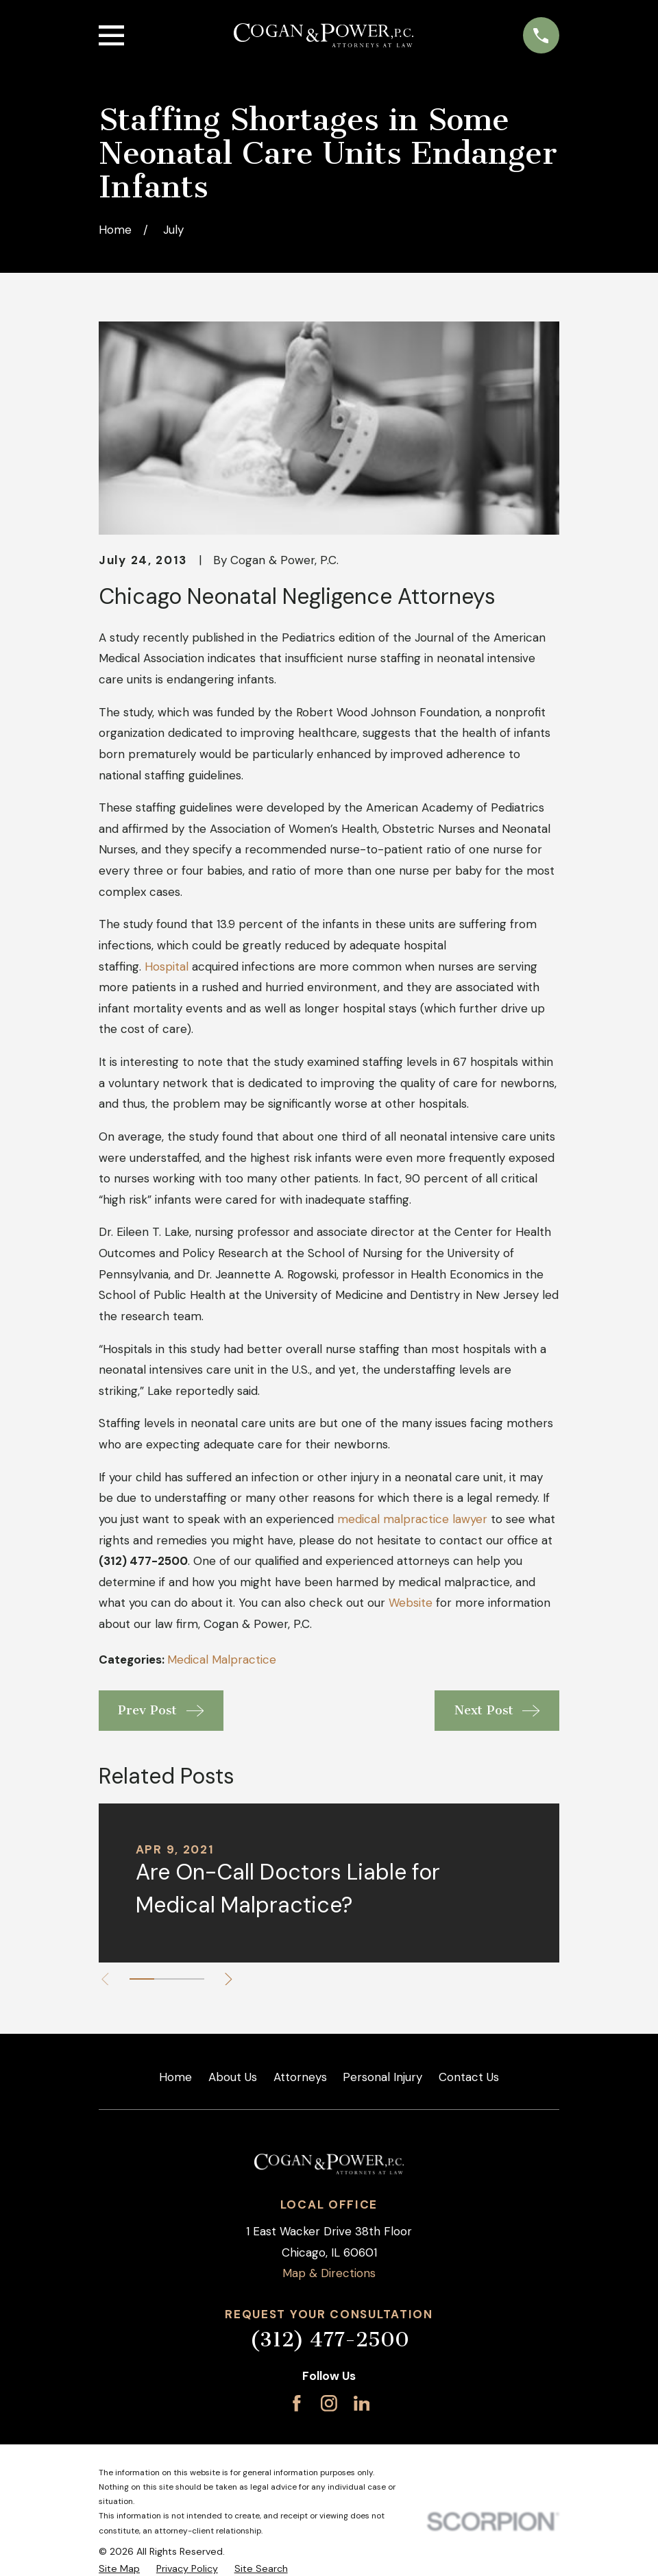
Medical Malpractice (221, 1659)
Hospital (166, 966)
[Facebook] (297, 2403)
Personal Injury (382, 2077)
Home (175, 2077)
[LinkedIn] (362, 2403)
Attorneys (300, 2077)
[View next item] (232, 1979)
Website (410, 1602)
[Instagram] (329, 2403)
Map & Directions (329, 2273)
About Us (232, 2077)
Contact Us (469, 2077)
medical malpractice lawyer (412, 1519)
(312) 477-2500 (329, 2339)
